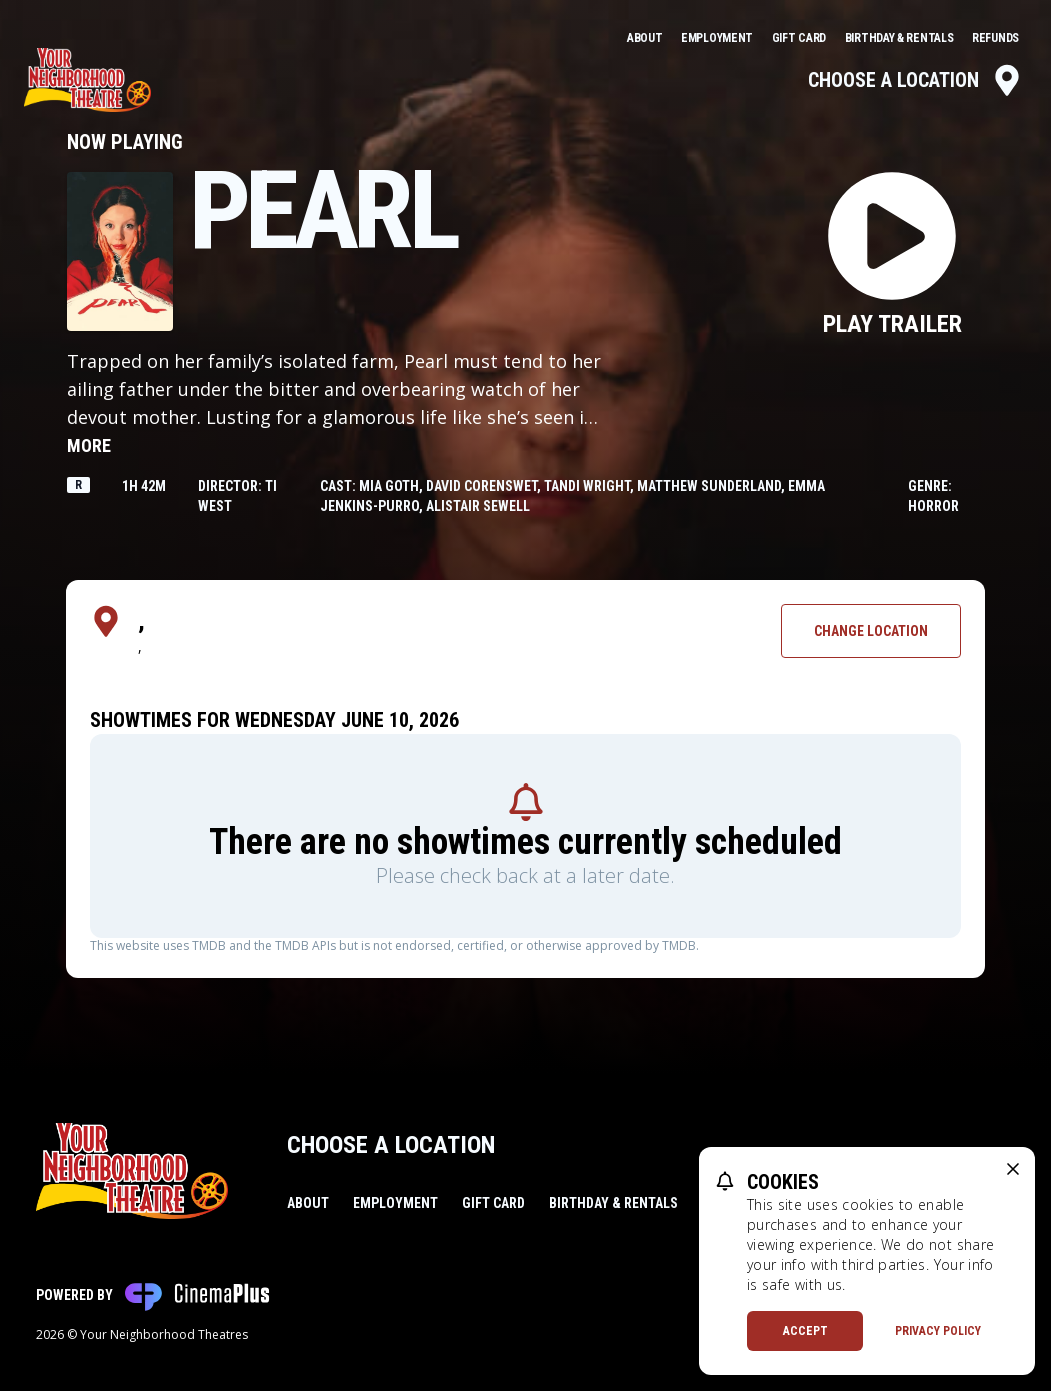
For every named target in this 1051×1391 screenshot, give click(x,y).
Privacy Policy (938, 1331)
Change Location (871, 631)
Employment (718, 38)
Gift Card (800, 38)
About (646, 38)
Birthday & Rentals (900, 38)
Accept (805, 1331)
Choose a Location (915, 80)
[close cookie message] (1013, 1169)
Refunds (995, 38)
